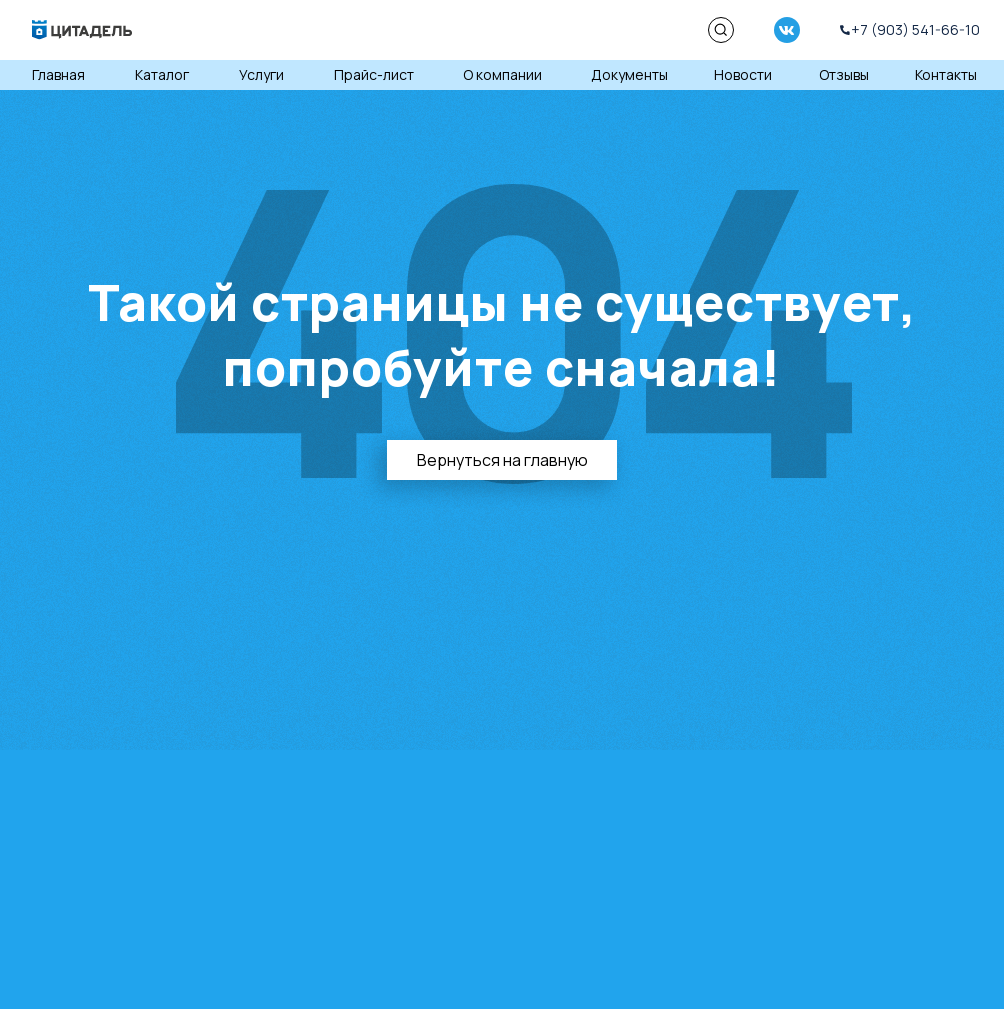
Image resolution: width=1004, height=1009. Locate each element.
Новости (743, 74)
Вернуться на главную (502, 460)
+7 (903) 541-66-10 (915, 29)
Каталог (162, 74)
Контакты (946, 74)
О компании (502, 74)
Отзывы (844, 74)
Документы (629, 74)
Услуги (261, 74)
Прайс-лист (374, 74)
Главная (58, 74)
